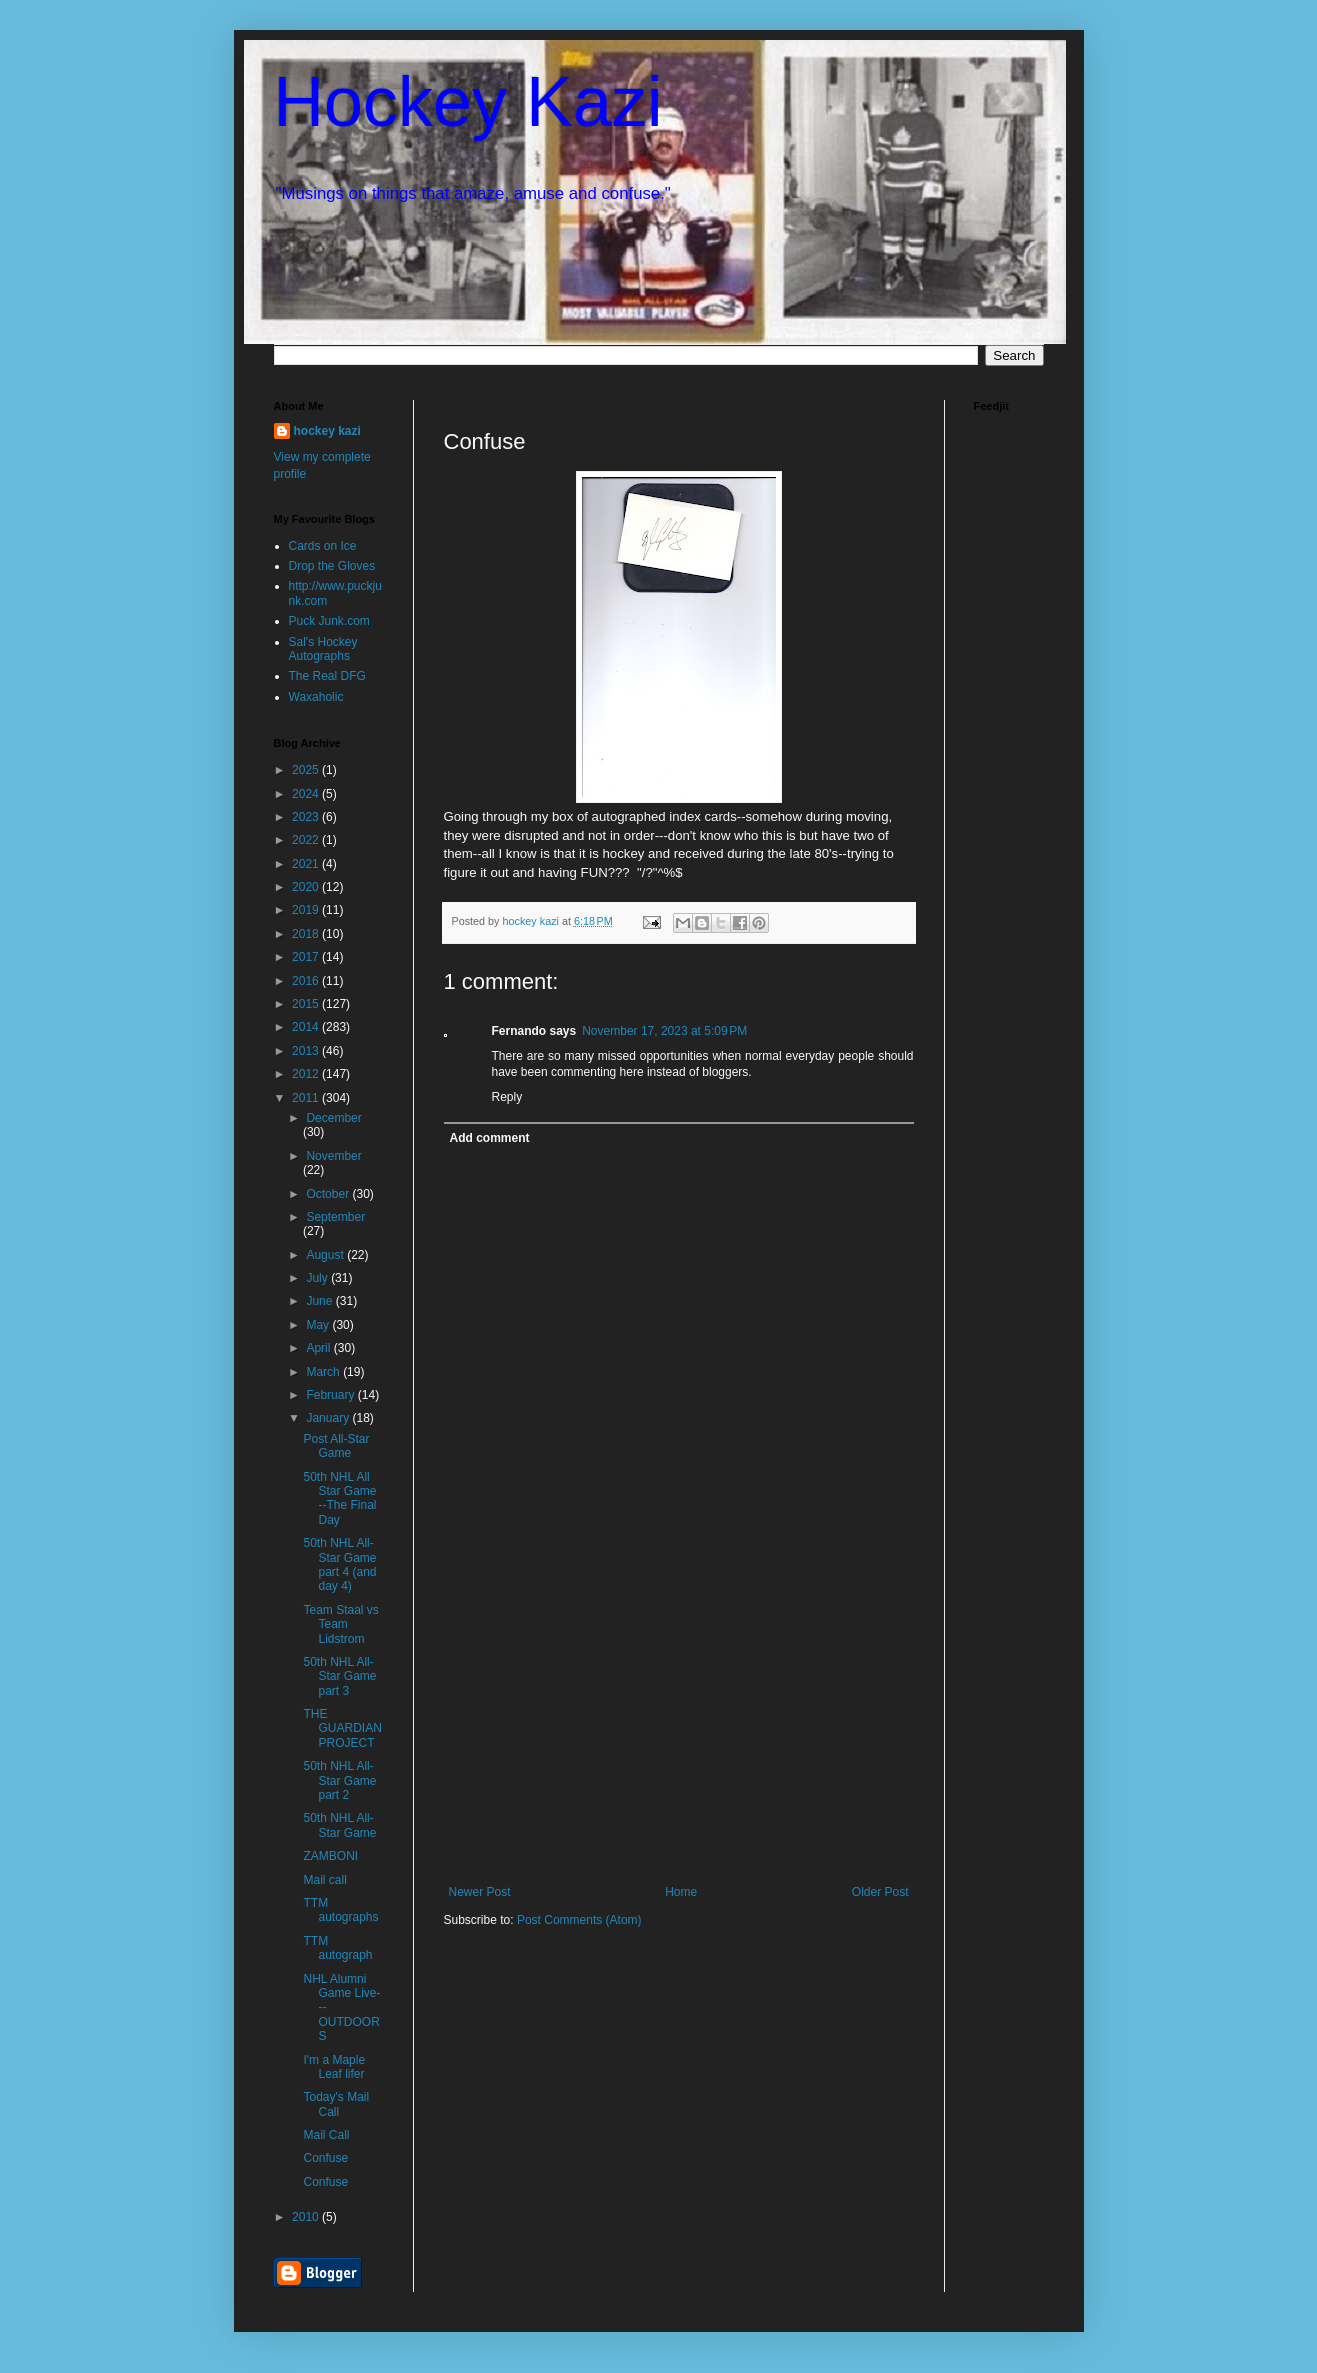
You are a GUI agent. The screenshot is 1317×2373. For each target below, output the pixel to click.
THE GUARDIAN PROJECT (342, 1728)
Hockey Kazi (468, 102)
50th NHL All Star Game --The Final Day (339, 1498)
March (324, 1372)
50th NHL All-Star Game (339, 1825)
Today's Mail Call (336, 2104)
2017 (307, 957)
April (319, 1348)
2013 (307, 1051)
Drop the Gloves (332, 566)
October (329, 1194)
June (320, 1301)
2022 (307, 840)
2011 (307, 1098)
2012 (307, 1074)
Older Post (880, 1892)
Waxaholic (316, 697)
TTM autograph (337, 1948)
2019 (307, 910)
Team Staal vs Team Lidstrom (340, 1624)
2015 (307, 1004)
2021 (307, 864)
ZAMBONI (330, 1856)
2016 (307, 981)
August (326, 1255)
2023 (307, 817)
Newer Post (480, 1892)
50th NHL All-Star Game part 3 (339, 1676)
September (335, 1217)
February (331, 1395)
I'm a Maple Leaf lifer (334, 2067)
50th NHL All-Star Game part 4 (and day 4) (339, 1564)
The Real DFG (327, 676)
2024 (307, 794)
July (318, 1278)
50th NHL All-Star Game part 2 (339, 1780)
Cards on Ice (323, 546)
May (319, 1325)
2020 (307, 887)
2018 (307, 934)
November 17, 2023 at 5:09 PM (664, 1031)
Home (681, 1892)
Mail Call (326, 2135)
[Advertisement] (679, 1735)
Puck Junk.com (329, 621)
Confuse (325, 2158)
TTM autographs (340, 1910)
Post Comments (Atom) (579, 1920)
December (333, 1118)
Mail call (324, 1880)
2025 (307, 770)
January (329, 1418)
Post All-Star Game (336, 1446)
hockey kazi (327, 431)
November (333, 1156)
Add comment (490, 1138)
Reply (507, 1097)
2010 (307, 2217)
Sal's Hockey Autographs (323, 649)
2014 (307, 1027)
